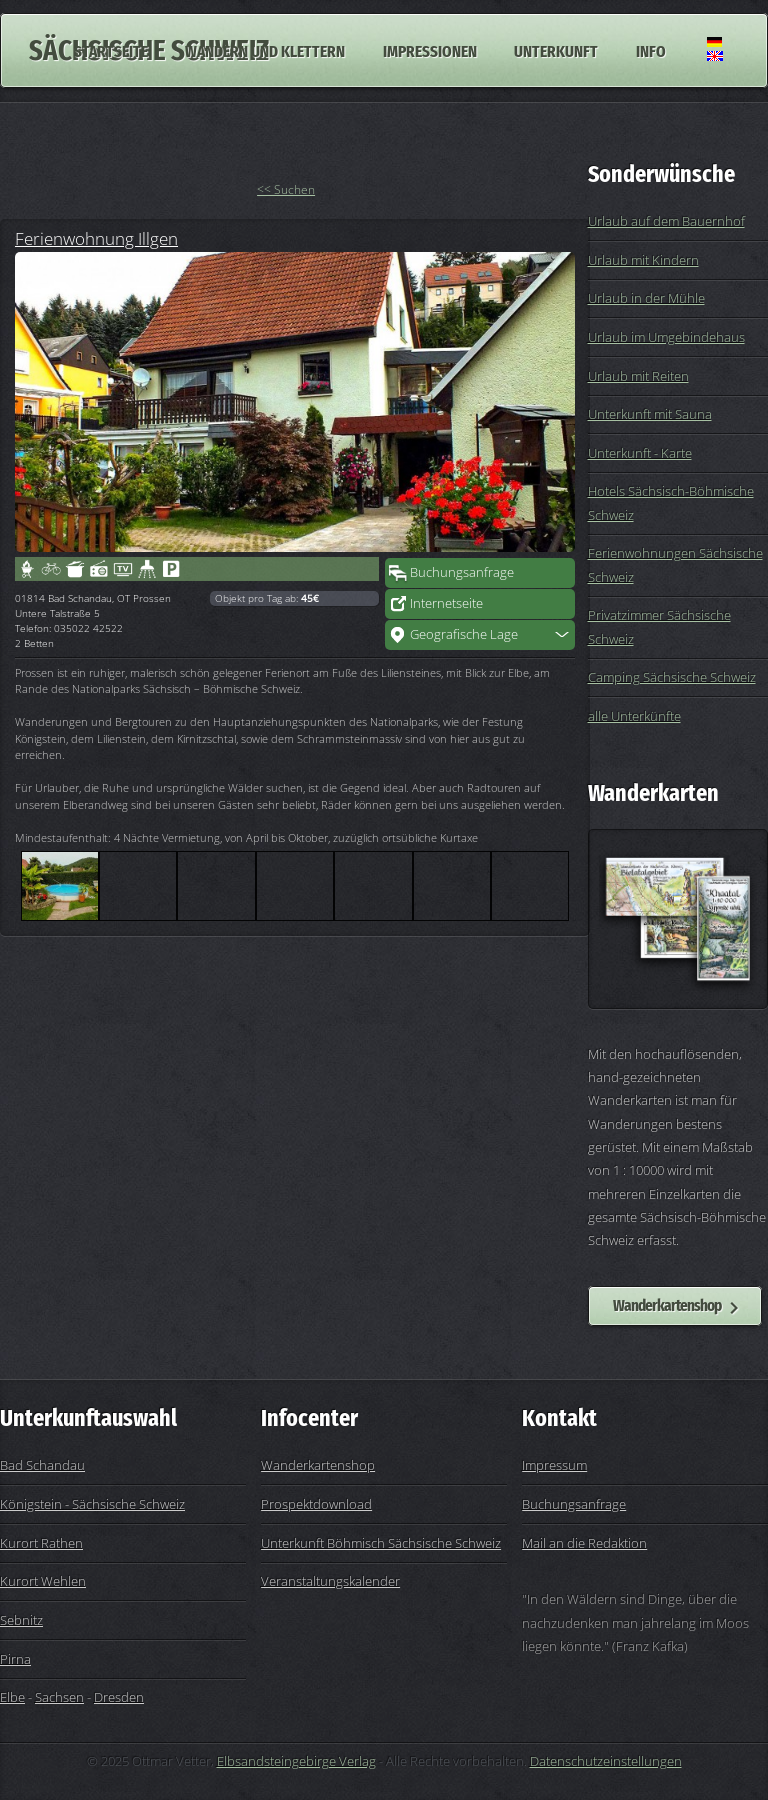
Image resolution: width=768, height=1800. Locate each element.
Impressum (554, 1465)
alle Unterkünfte (634, 716)
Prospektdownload (316, 1504)
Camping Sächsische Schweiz (672, 677)
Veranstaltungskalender (330, 1581)
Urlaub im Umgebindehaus (666, 337)
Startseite (111, 50)
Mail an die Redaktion (584, 1543)
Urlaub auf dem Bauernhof (666, 221)
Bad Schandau (42, 1465)
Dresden (119, 1697)
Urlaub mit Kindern (643, 260)
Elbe (12, 1697)
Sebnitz (21, 1620)
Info (651, 50)
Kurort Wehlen (43, 1581)
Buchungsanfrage (462, 572)
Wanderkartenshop (667, 1305)
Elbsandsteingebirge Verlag (296, 1761)
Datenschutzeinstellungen (606, 1761)
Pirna (15, 1659)
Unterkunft (556, 50)
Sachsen (59, 1697)
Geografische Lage (464, 634)
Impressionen (430, 50)
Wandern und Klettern (265, 50)
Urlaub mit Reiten (638, 376)
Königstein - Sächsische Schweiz (92, 1504)
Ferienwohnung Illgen (96, 238)
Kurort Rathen (41, 1543)
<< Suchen (286, 189)
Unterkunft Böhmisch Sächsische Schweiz (381, 1543)
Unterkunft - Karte (640, 453)
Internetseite (446, 603)
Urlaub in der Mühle (646, 298)
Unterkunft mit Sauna (650, 414)
